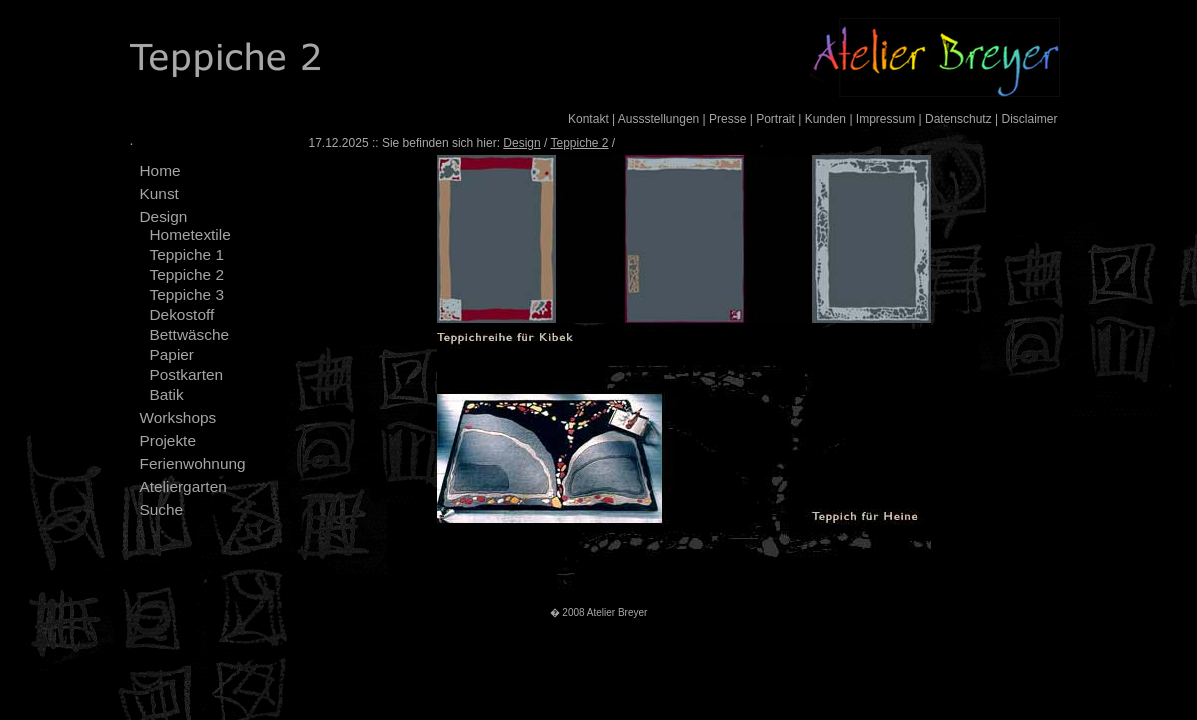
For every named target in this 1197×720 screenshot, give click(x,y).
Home (160, 170)
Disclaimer (1029, 119)
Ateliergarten (183, 486)
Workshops (178, 417)
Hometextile (190, 234)
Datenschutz (958, 119)
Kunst (159, 193)
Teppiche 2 (187, 274)
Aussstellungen (658, 119)
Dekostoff (182, 314)
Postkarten (187, 374)
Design (164, 216)
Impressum (885, 119)
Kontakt (588, 119)
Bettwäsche (190, 334)
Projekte (168, 440)
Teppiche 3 (187, 294)
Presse (727, 119)
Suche (162, 509)
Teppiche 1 (187, 254)
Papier (172, 354)
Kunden (825, 119)
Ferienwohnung (193, 463)
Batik (167, 394)
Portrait (775, 119)
